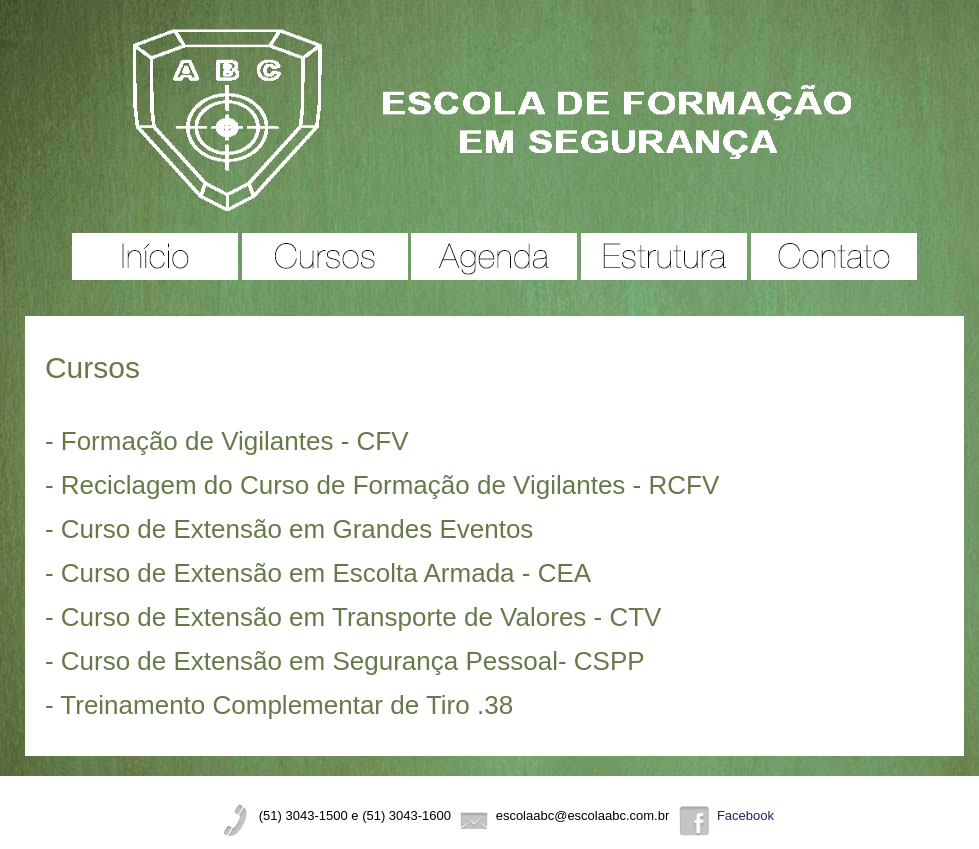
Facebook (745, 815)
